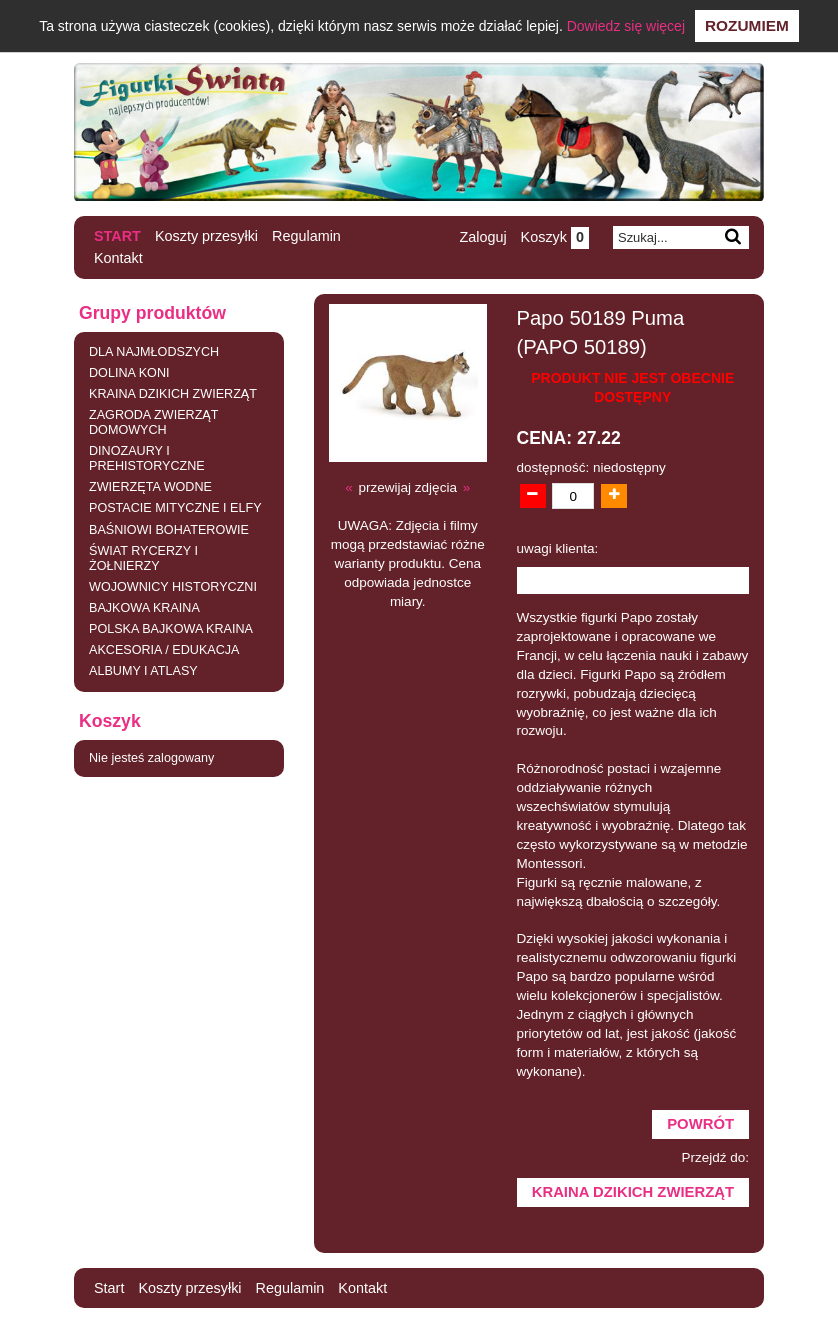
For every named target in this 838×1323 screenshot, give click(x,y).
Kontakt (118, 258)
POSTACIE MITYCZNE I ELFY (175, 508)
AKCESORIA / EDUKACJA (164, 650)
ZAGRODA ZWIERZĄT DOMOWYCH (153, 422)
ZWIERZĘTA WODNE (150, 487)
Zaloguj (482, 237)
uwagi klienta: (558, 548)
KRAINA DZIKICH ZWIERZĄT (173, 394)
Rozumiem (747, 25)
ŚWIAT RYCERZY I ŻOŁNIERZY (143, 558)
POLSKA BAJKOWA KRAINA (171, 629)
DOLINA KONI (129, 373)
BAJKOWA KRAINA (144, 608)
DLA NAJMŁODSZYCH (154, 352)
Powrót (700, 1124)
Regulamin (306, 236)
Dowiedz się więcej (626, 26)
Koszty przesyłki (206, 236)
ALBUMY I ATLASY (143, 671)
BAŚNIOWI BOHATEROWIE (169, 530)
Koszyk (555, 237)
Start (117, 236)
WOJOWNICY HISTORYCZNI (173, 587)
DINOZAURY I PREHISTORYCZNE (147, 458)
